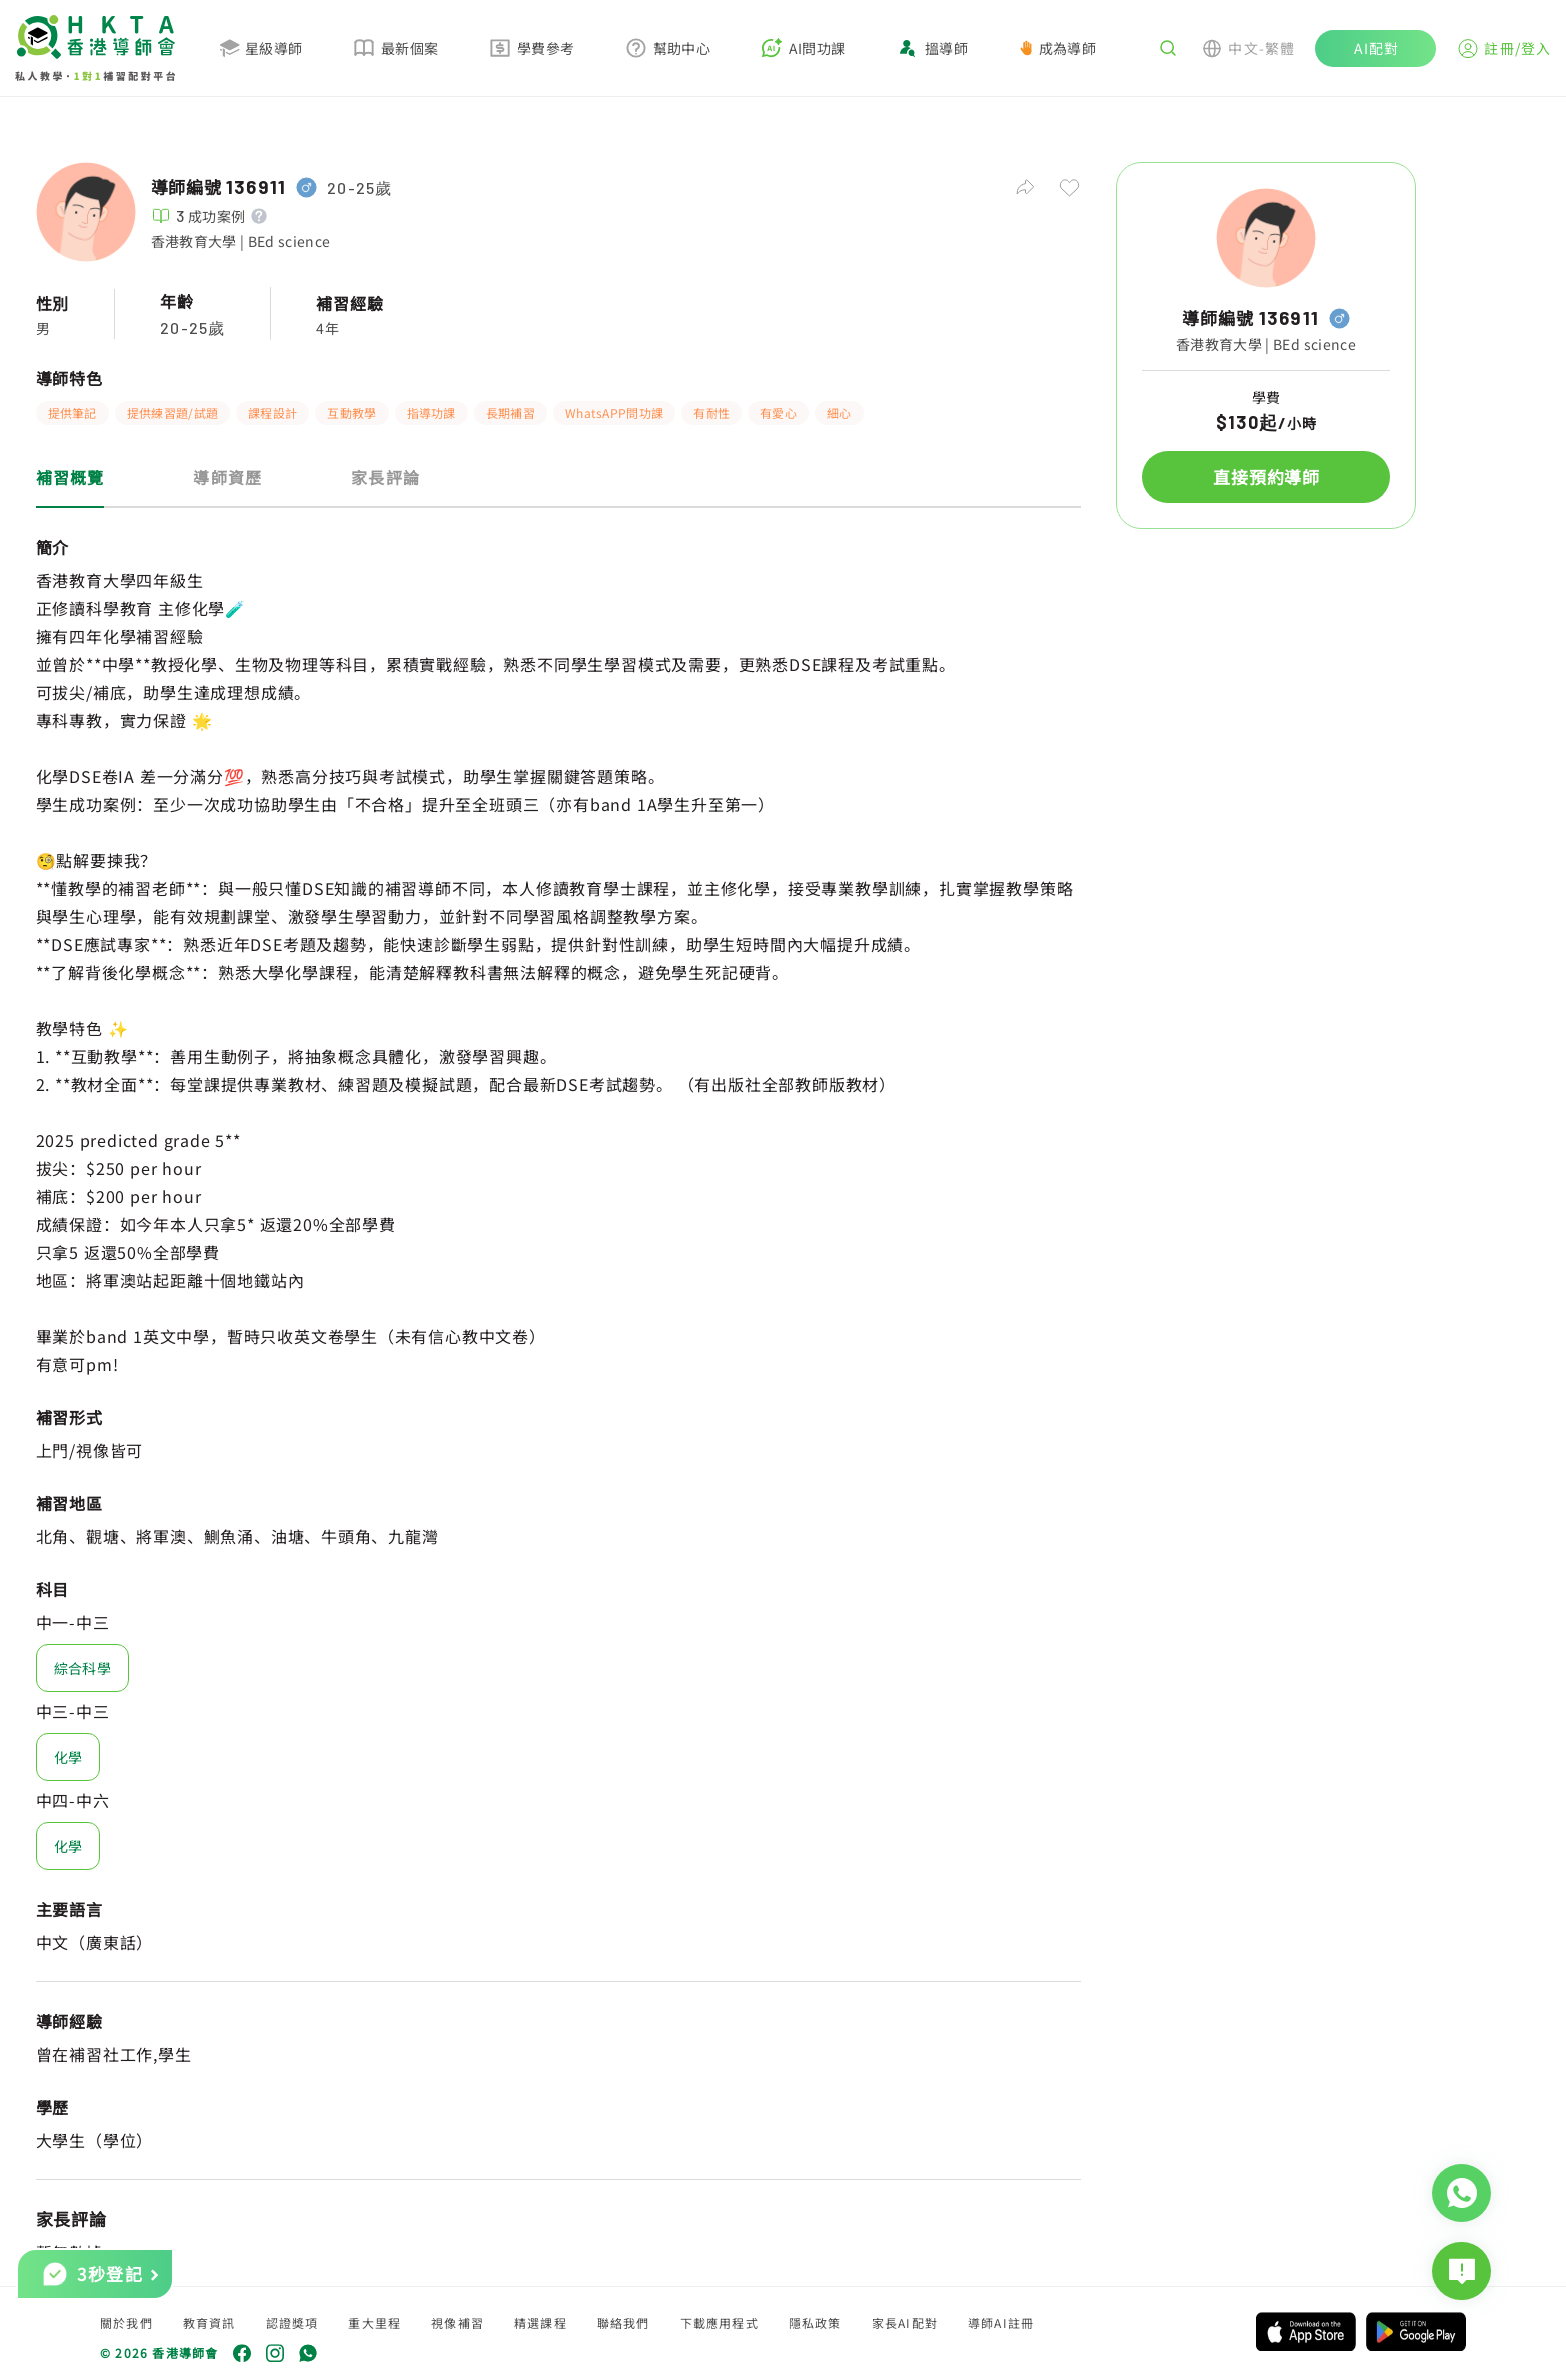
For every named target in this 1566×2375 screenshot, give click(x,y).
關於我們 (126, 2322)
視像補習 (457, 2322)
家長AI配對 (905, 2322)
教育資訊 (209, 2322)
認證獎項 (292, 2322)
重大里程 (374, 2322)
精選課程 (540, 2322)
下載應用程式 (719, 2322)
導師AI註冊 (1001, 2322)
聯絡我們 (623, 2322)
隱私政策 (815, 2322)
